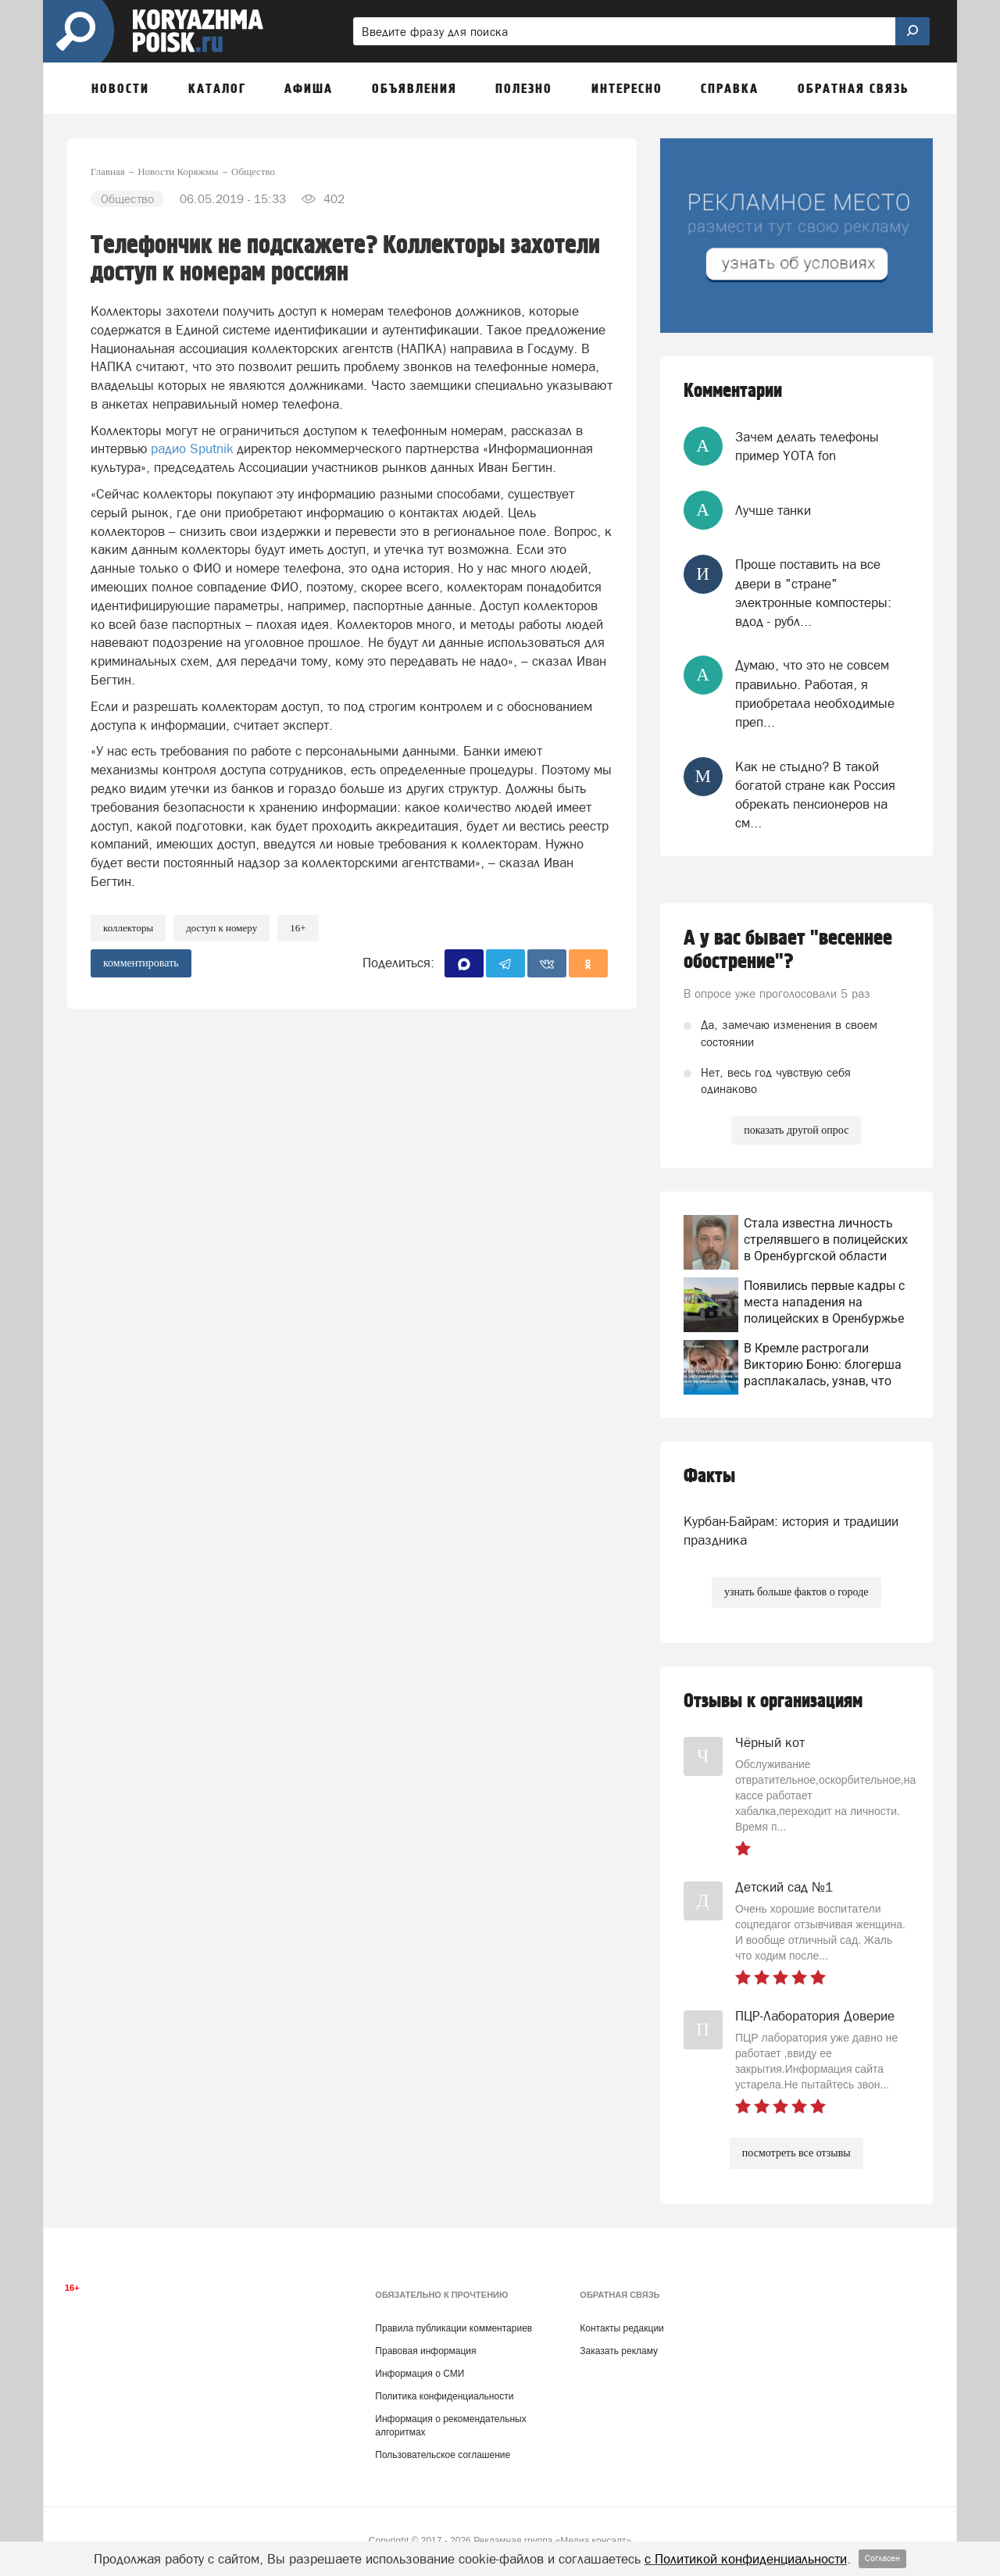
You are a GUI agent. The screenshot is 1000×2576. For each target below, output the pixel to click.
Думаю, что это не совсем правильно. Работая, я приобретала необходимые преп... (815, 693)
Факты (709, 1476)
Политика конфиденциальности (444, 2396)
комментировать (141, 963)
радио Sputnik (194, 448)
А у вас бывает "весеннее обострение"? (788, 950)
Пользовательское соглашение (442, 2454)
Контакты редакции (621, 2328)
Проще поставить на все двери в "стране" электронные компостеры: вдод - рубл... (813, 592)
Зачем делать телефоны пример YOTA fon (807, 446)
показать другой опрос (796, 1130)
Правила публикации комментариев (453, 2328)
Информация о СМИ (419, 2373)
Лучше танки (773, 510)
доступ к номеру (221, 928)
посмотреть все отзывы (796, 2153)
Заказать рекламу (619, 2351)
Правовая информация (425, 2351)
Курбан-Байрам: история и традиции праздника (791, 1530)
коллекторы (128, 928)
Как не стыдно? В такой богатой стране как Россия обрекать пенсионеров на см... (815, 795)
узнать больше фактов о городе (796, 1592)
